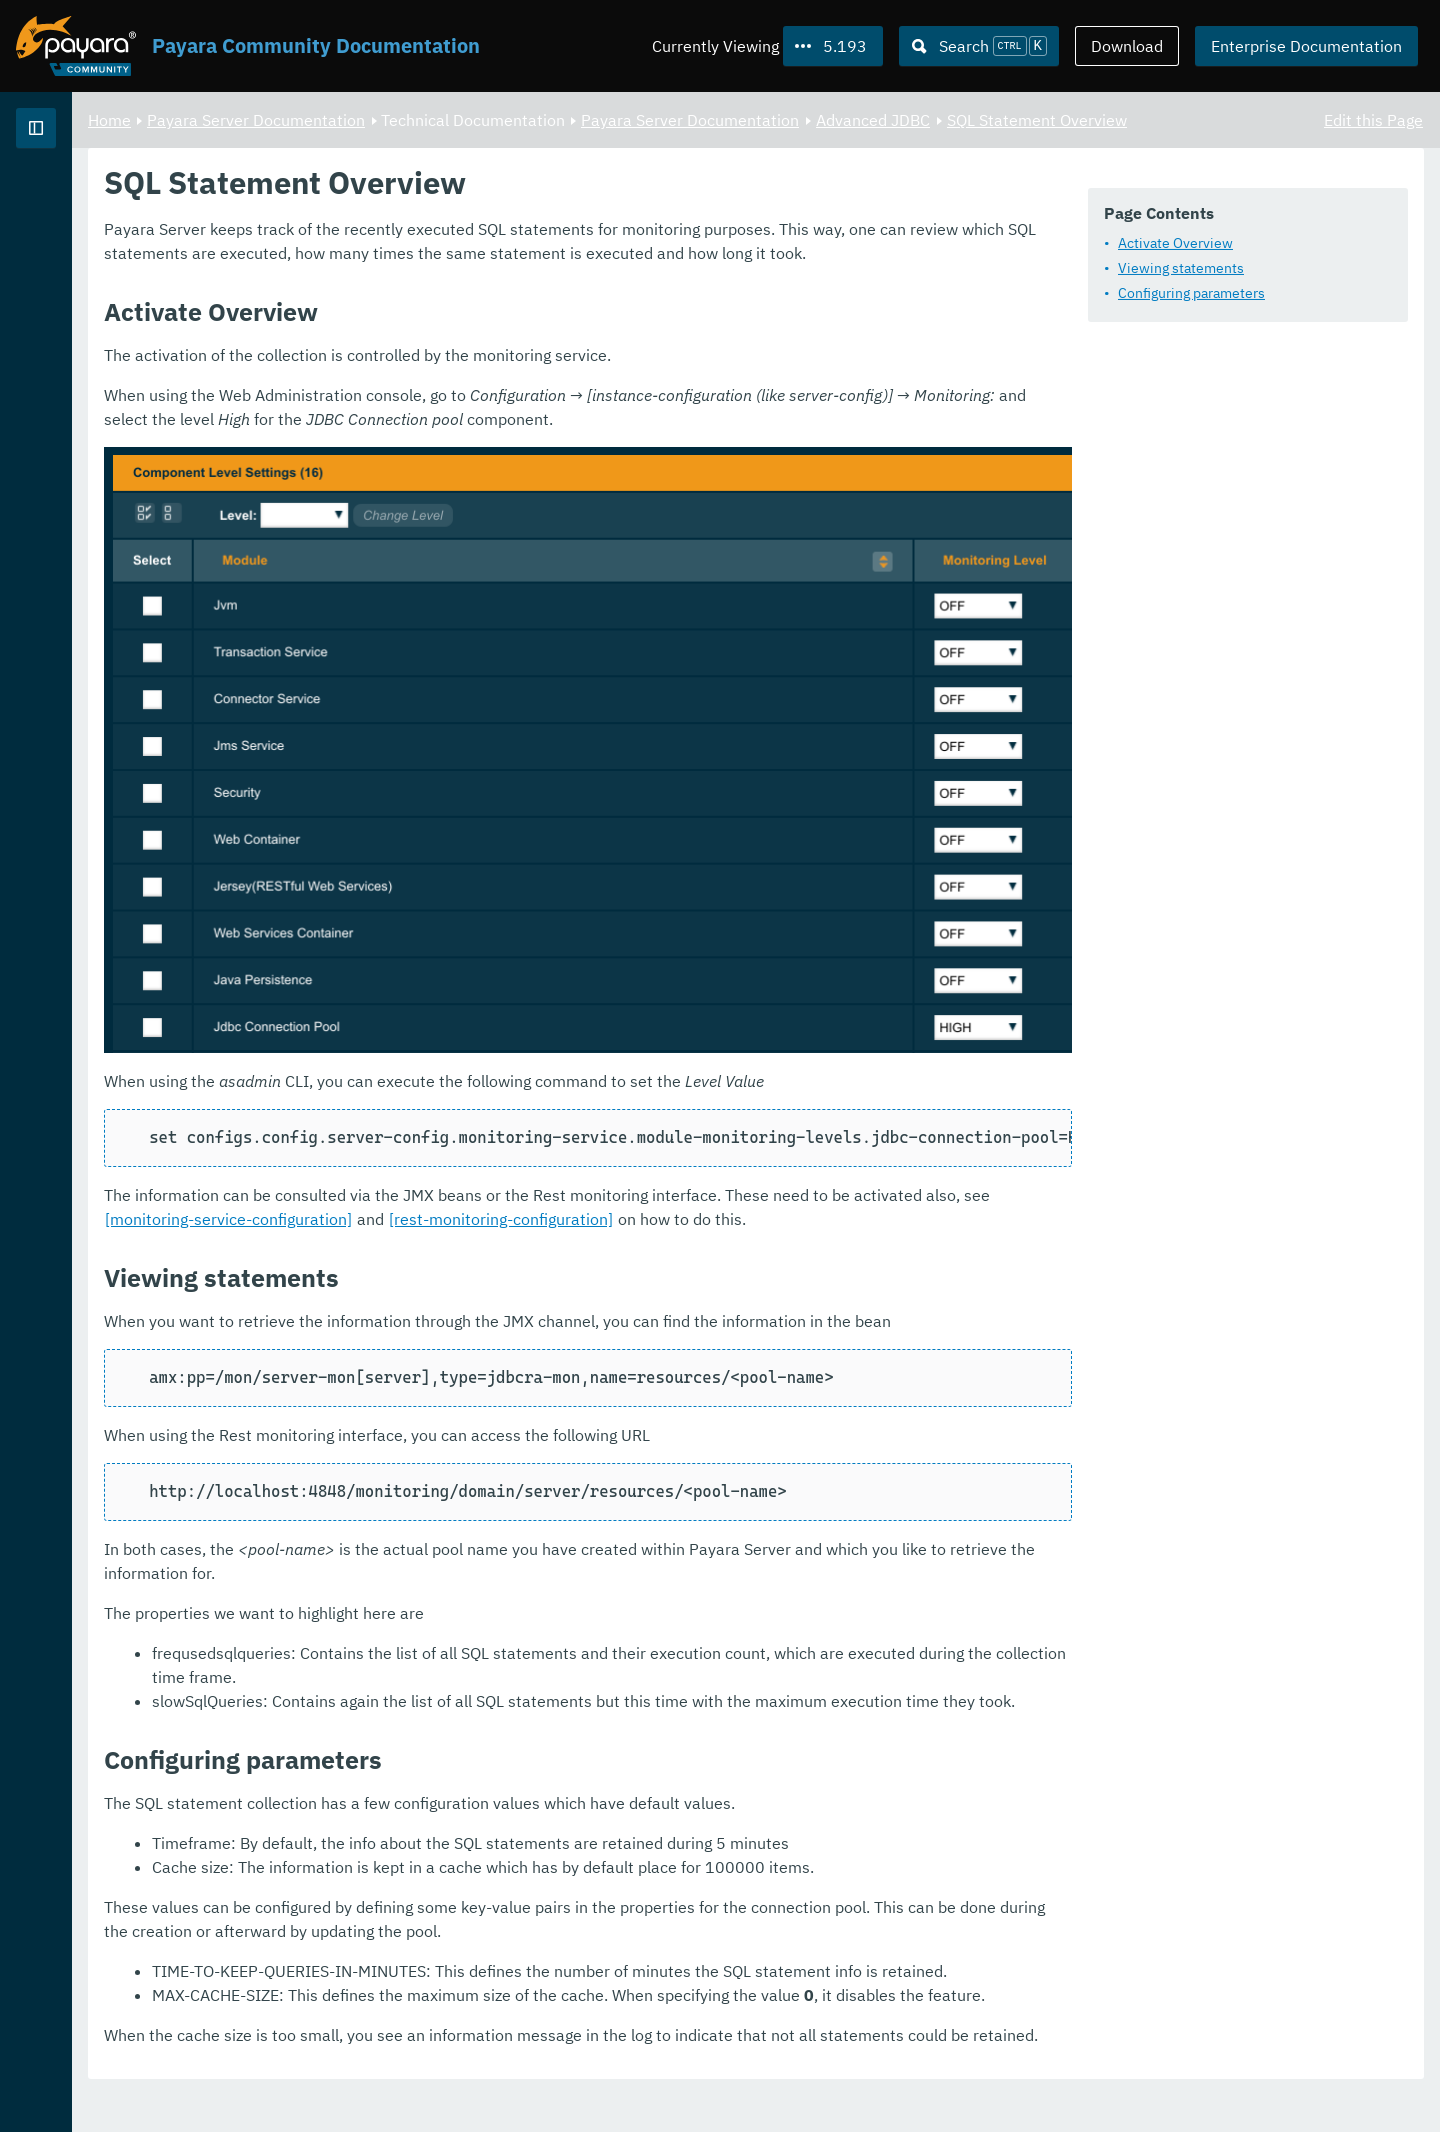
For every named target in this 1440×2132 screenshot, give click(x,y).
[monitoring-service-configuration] (658, 1112)
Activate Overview (1175, 244)
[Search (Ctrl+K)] (979, 46)
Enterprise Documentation (1306, 46)
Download (1127, 46)
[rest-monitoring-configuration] (931, 1112)
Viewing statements (1181, 269)
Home (358, 120)
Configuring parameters (1191, 294)
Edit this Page (1373, 120)
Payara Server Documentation (130, 200)
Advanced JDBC (1122, 120)
